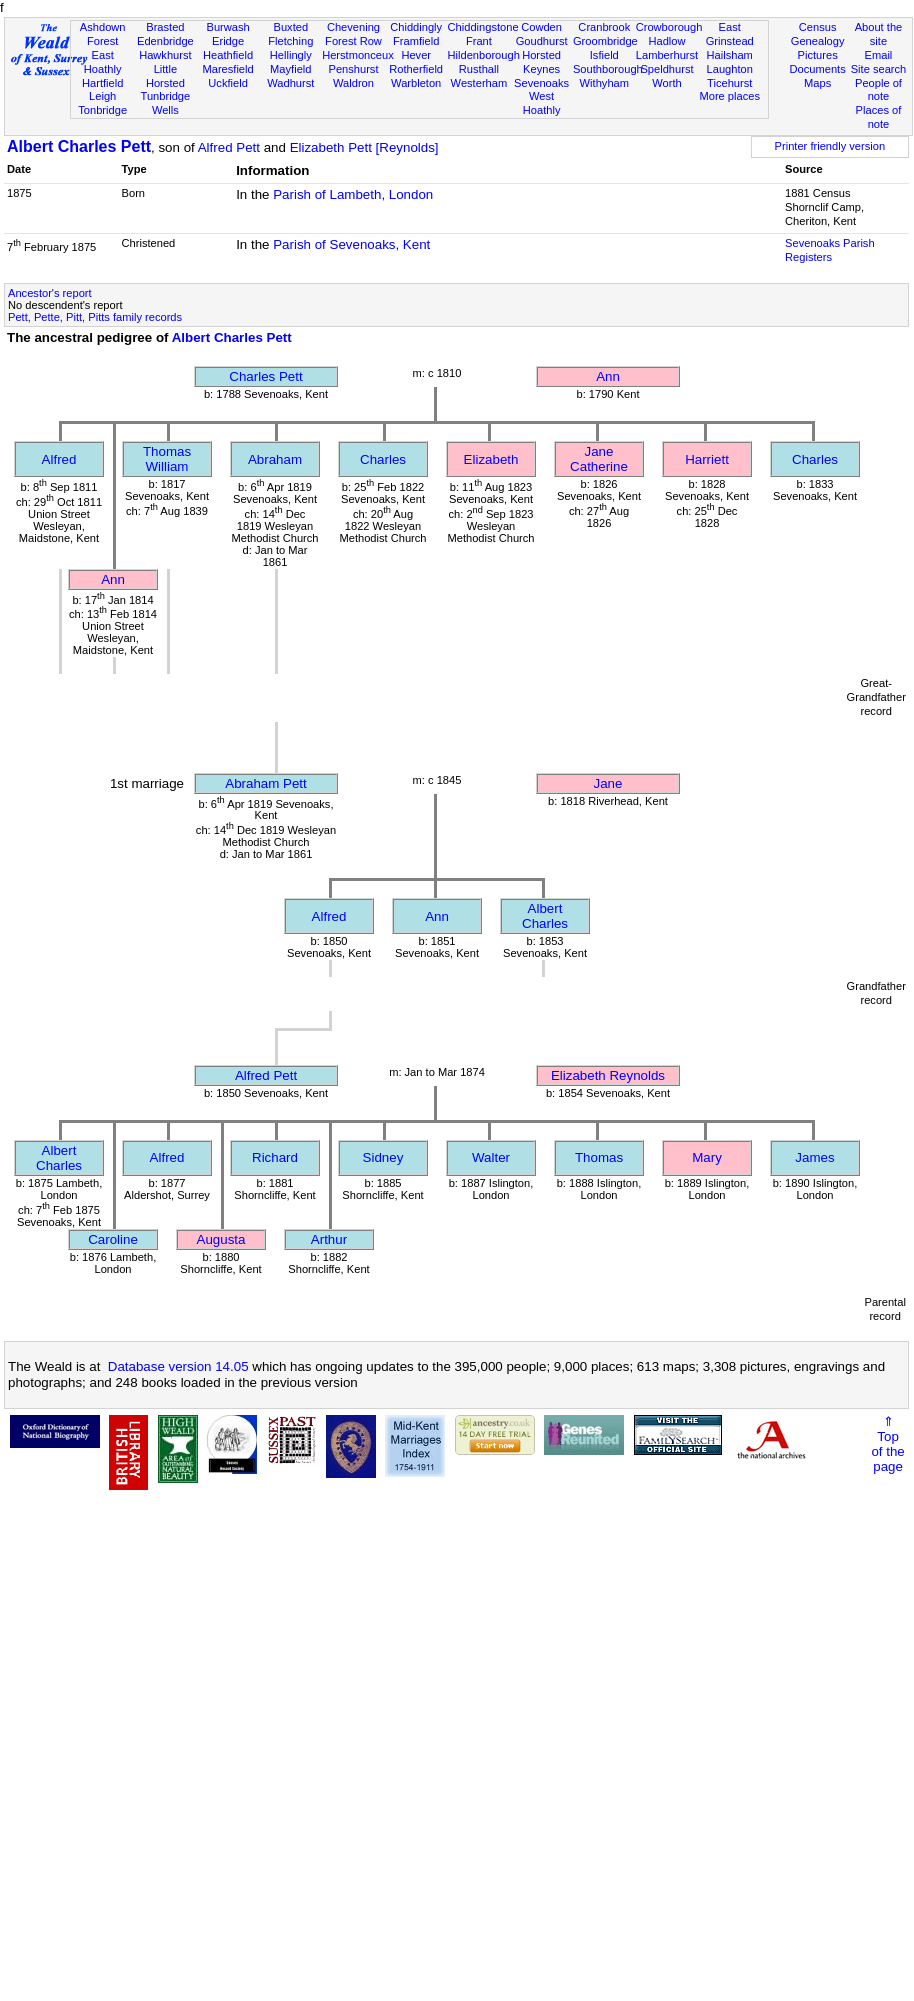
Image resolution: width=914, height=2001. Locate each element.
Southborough (608, 69)
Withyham (604, 83)
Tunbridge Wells (166, 103)
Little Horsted (165, 76)
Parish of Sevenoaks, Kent (351, 244)
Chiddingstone (483, 27)
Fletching (290, 41)
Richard (275, 1157)
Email (879, 55)
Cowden (541, 27)
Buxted (290, 27)
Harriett (707, 459)
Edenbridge (165, 41)
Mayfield (290, 69)
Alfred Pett (229, 147)
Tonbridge (102, 110)
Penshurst (353, 69)
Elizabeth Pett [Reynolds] (364, 147)
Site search (879, 69)
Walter (491, 1157)
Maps (817, 83)
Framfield (416, 41)
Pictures (818, 55)
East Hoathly (103, 62)
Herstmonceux (358, 55)
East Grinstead (730, 34)
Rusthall (479, 69)
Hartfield (102, 83)
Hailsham (730, 55)
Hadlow (666, 41)
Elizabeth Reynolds (608, 1075)
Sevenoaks (541, 83)
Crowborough (669, 27)
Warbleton (416, 83)
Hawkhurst (165, 55)
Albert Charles (545, 916)
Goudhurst (542, 41)
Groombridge (605, 41)
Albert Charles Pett (79, 146)
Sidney (383, 1157)
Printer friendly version (830, 146)
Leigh (102, 96)
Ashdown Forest (103, 34)
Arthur (329, 1239)
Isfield (604, 55)
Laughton (730, 69)
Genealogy (818, 41)
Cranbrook (604, 27)
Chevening (353, 27)
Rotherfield (416, 69)
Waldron (353, 83)
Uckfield (228, 83)
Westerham (479, 83)
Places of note (879, 117)
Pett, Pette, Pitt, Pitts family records (95, 317)
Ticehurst (729, 83)
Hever (416, 55)
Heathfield (228, 55)
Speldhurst (666, 69)
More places (729, 96)
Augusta (221, 1239)
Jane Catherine (599, 459)
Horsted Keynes (541, 62)
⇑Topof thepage (887, 1444)
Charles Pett (265, 376)
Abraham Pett (266, 783)
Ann (608, 376)
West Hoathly (542, 103)
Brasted (165, 27)
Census (818, 27)
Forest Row (353, 41)
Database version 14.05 (178, 1366)
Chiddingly (416, 27)
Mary (707, 1157)
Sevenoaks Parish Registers (830, 250)
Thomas (599, 1157)
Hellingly (291, 55)
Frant (479, 41)
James (814, 1157)
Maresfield (227, 69)
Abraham (275, 459)
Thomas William (167, 459)
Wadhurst (290, 83)
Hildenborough (484, 55)
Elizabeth (491, 459)
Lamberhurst (667, 55)
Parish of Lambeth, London (353, 194)
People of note (878, 90)
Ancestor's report (50, 293)
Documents (818, 69)
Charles (383, 459)
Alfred (59, 459)
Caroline (113, 1239)
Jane (608, 783)
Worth (666, 83)
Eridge (228, 41)
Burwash (227, 27)
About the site (879, 34)
